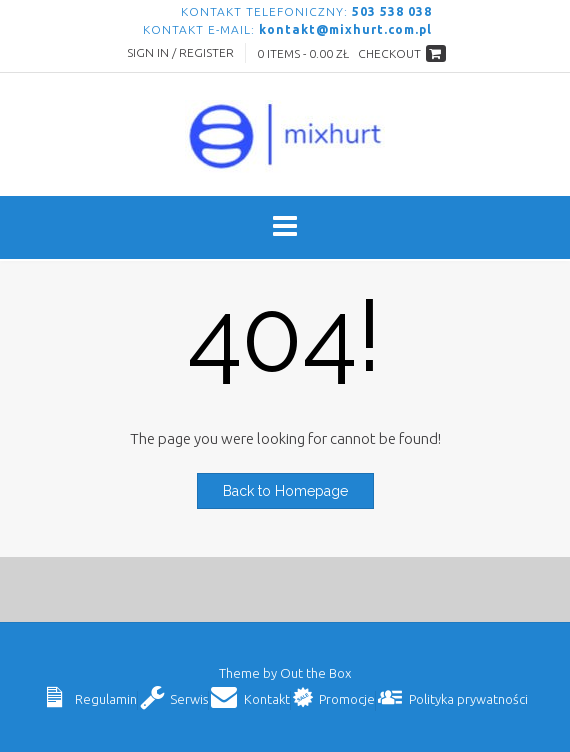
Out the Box (315, 673)
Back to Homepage (285, 491)
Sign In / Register (180, 52)
